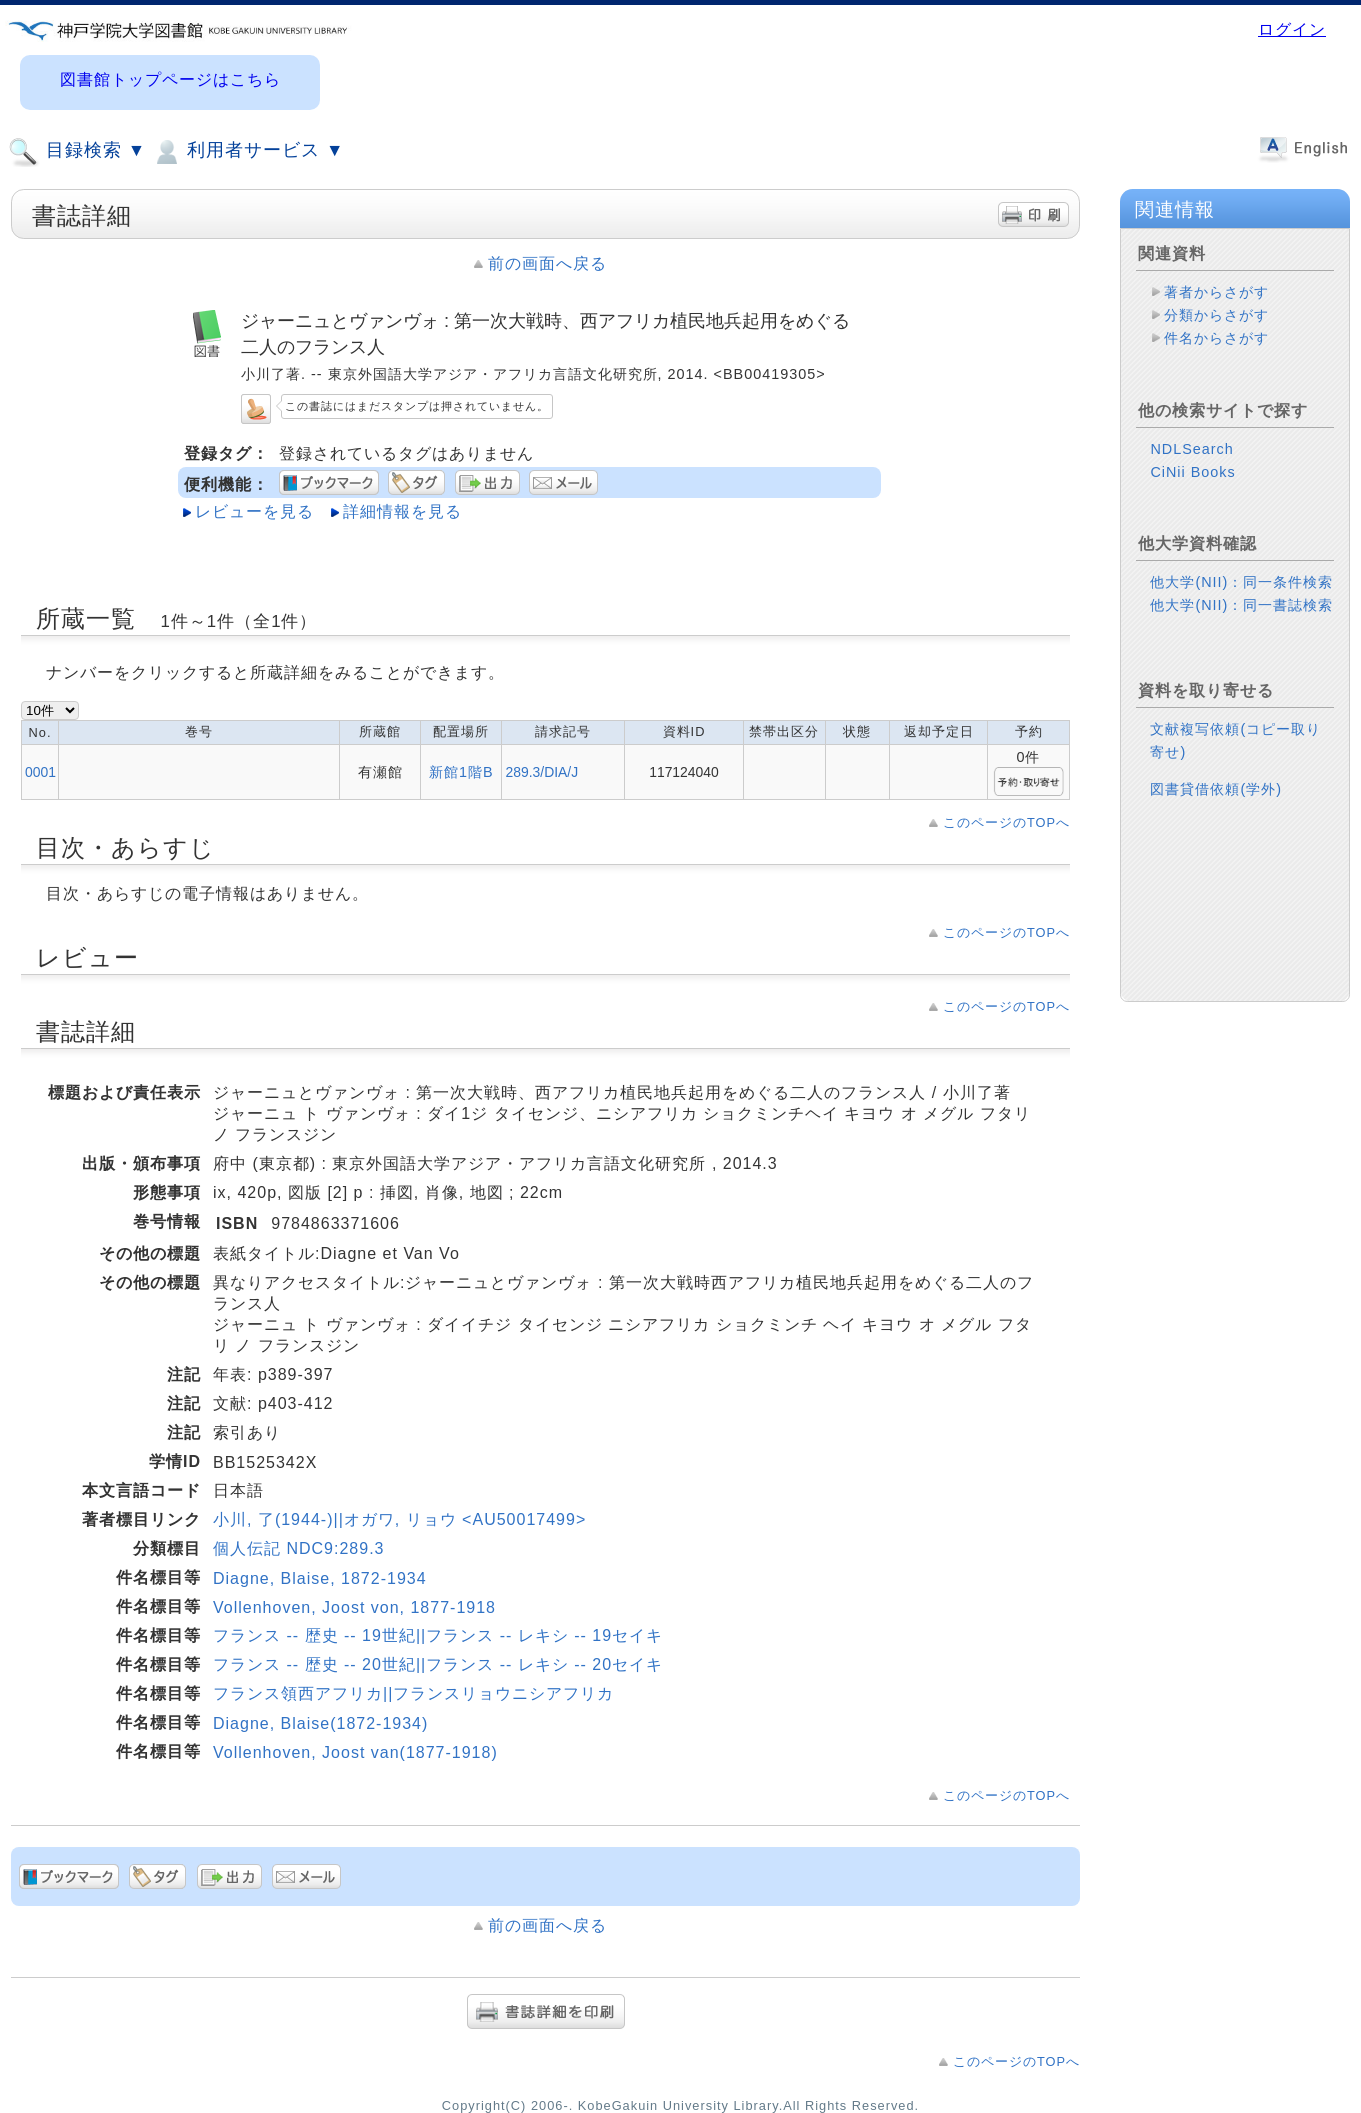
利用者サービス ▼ (247, 152)
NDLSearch (1191, 449)
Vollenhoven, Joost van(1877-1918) (355, 1752)
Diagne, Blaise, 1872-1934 (320, 1578)
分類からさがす (1216, 315)
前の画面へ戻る (547, 263)
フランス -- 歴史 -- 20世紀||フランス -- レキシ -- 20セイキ (438, 1664)
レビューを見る (254, 511)
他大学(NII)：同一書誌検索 (1241, 605)
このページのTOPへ (1006, 822)
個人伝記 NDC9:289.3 (299, 1548)
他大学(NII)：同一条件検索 (1241, 582)
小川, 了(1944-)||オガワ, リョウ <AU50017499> (399, 1519)
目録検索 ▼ (77, 152)
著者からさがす (1216, 292)
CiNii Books (1192, 472)
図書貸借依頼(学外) (1216, 789)
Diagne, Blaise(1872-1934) (320, 1723)
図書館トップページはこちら (170, 79)
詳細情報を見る (402, 511)
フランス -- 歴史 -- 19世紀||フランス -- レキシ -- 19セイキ (438, 1635)
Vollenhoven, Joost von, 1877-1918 (354, 1607)
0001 (40, 772)
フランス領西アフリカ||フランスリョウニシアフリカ (413, 1693)
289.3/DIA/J (541, 772)
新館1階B (461, 772)
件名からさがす (1216, 338)
